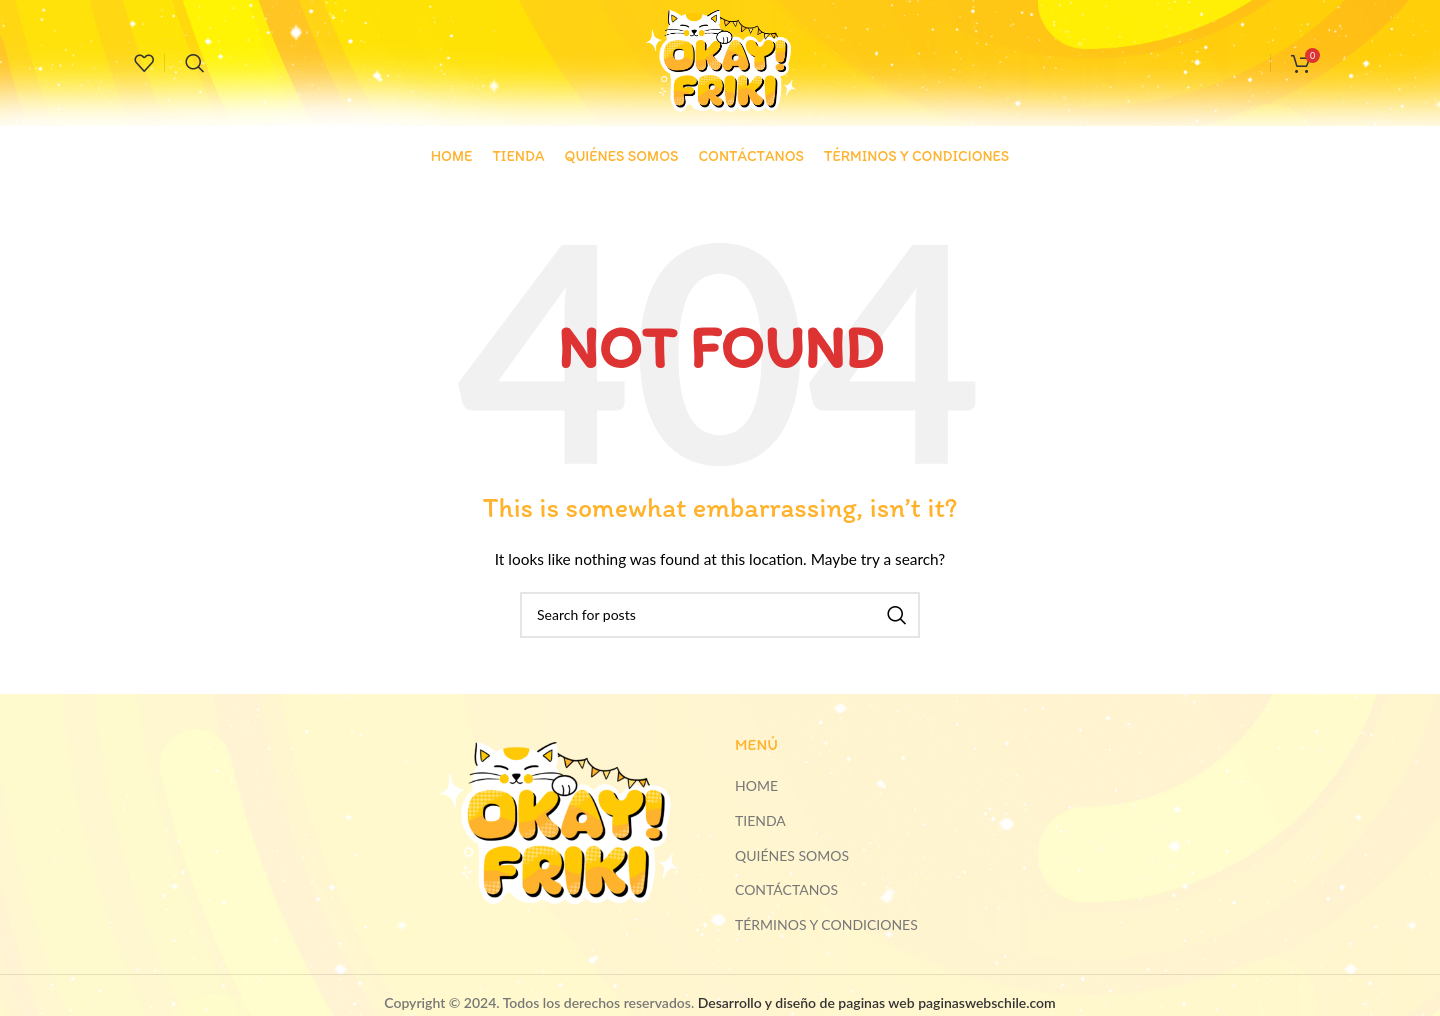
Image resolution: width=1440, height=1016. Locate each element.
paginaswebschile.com (987, 1002)
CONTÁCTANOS (786, 889)
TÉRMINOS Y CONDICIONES (826, 924)
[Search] (195, 63)
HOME (756, 785)
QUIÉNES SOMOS (792, 855)
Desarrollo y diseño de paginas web (806, 1002)
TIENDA (760, 820)
